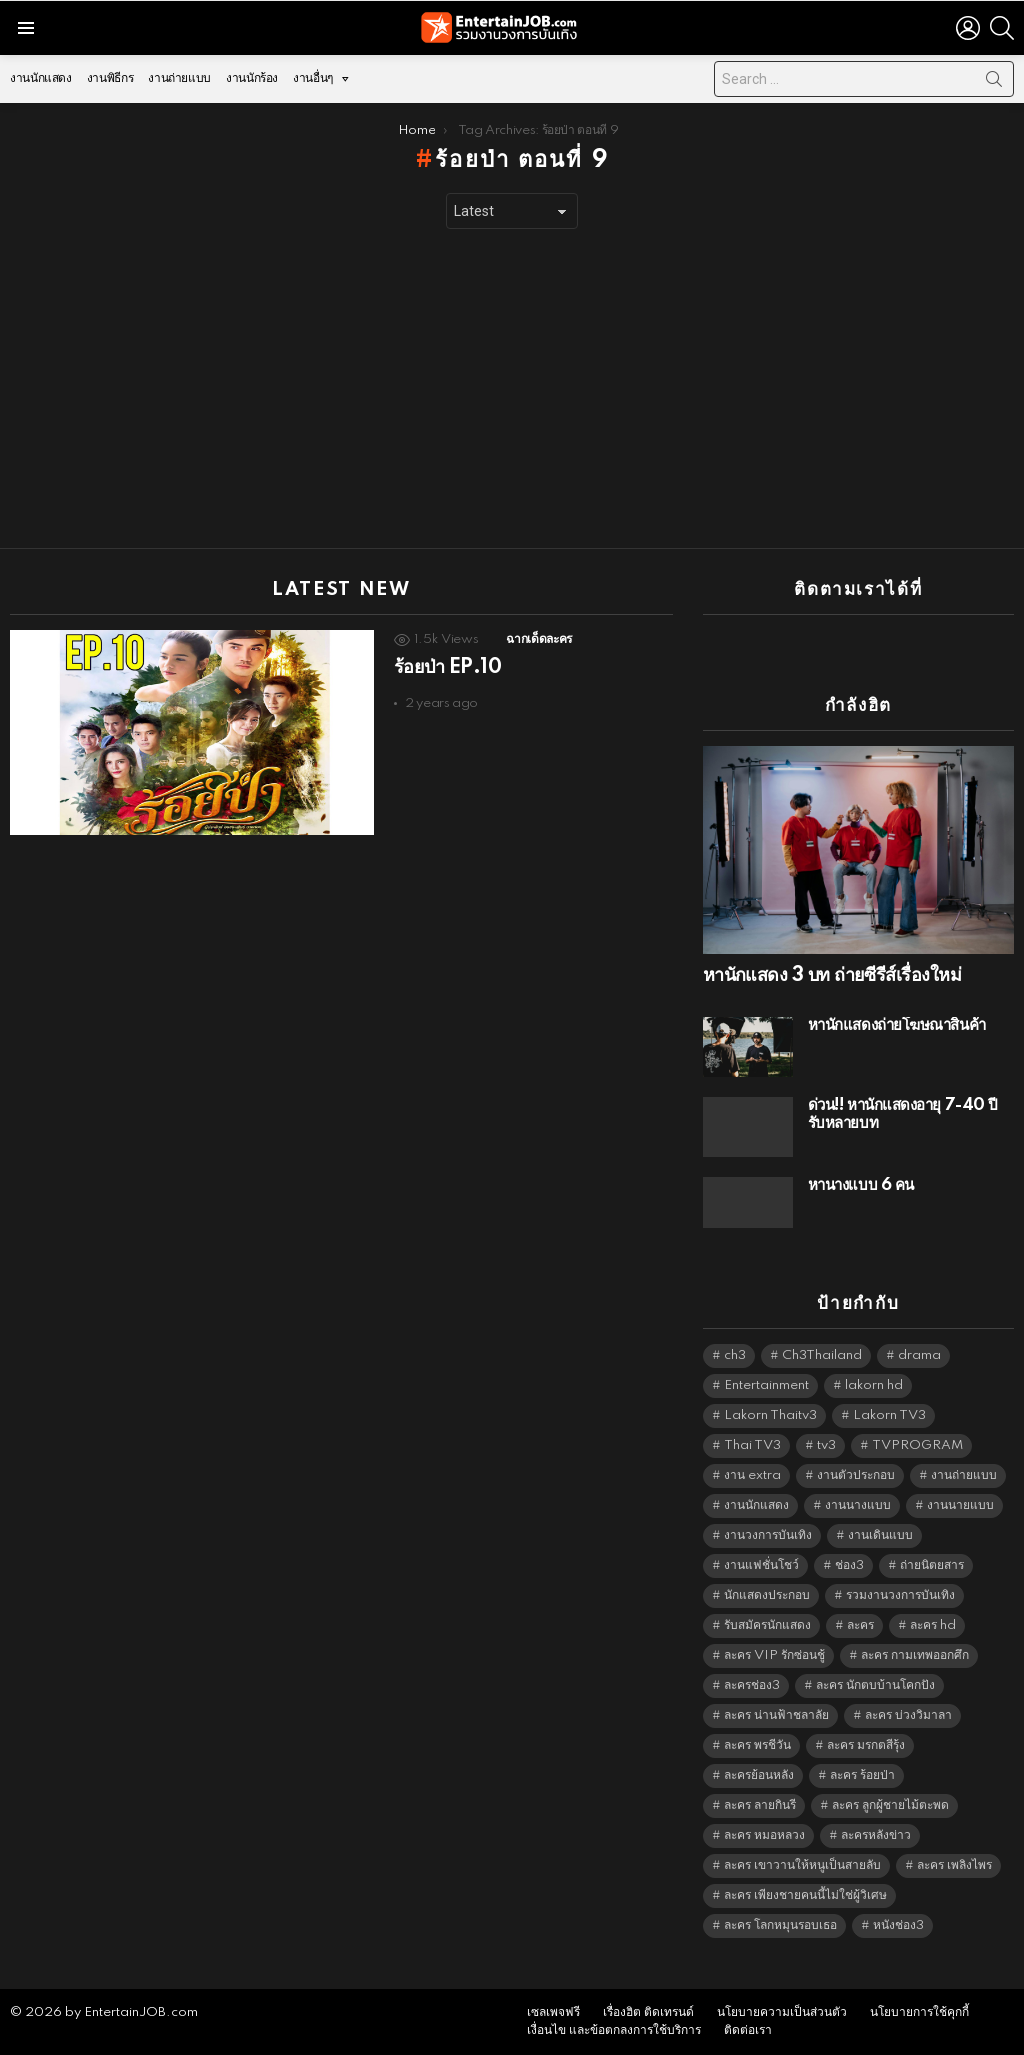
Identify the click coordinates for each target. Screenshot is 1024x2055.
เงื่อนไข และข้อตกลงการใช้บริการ (614, 2030)
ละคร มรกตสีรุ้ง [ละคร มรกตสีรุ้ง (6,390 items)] (866, 1745)
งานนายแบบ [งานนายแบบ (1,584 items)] (960, 1505)
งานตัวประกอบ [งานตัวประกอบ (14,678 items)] (856, 1475)
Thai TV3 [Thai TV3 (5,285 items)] (752, 1445)
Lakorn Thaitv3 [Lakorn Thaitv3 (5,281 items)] (770, 1415)
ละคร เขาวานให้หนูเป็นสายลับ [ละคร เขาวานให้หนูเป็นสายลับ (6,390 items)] (802, 1865)
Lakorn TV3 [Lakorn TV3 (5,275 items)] (889, 1415)
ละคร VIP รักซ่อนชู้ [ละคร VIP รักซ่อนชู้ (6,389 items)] (774, 1655)
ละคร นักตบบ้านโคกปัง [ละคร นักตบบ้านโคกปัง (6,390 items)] (875, 1685)
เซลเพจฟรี (553, 2012)
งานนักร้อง (252, 78)
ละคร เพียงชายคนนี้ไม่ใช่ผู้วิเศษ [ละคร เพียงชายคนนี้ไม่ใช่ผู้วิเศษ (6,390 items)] (805, 1895)
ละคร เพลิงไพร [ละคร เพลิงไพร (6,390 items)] (954, 1865)
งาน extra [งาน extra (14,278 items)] (752, 1475)
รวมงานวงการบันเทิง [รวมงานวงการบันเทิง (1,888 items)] (900, 1595)
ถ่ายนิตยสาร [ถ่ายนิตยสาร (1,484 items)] (932, 1565)
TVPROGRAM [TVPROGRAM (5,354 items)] (917, 1445)
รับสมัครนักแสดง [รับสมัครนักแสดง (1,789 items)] (767, 1625)
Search (994, 83)
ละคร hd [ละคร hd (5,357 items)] (933, 1625)
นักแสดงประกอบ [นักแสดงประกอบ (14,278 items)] (767, 1595)
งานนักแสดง (41, 78)
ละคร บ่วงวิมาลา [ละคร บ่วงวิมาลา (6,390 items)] (908, 1715)
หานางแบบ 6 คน (861, 1185)
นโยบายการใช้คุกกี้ (919, 2012)
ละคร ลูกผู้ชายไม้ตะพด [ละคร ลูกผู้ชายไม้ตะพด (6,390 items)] (890, 1805)
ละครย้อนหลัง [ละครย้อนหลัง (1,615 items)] (759, 1775)
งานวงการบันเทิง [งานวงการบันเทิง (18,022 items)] (768, 1535)
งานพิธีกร (110, 78)
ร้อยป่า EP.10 (447, 668)
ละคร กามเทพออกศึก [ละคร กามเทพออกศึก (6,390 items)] (915, 1655)
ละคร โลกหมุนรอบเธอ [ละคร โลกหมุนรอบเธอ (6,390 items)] (780, 1925)
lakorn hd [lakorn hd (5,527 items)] (874, 1385)
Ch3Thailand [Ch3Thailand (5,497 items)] (822, 1355)
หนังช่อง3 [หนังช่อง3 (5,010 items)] (898, 1925)
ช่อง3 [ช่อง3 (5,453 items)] (849, 1565)
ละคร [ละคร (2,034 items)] (860, 1625)
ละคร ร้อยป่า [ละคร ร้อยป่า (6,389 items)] (862, 1775)
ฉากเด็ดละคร (538, 639)
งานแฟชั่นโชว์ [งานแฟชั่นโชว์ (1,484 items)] (761, 1565)
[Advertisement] (512, 389)
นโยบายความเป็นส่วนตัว (782, 2012)
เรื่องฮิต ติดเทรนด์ (648, 2012)
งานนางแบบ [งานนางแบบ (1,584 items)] (858, 1505)
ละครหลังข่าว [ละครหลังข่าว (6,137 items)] (876, 1835)
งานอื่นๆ (313, 83)
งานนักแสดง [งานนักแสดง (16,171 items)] (756, 1505)
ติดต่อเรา (748, 2030)
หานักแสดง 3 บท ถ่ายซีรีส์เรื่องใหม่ (832, 976)
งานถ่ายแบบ (179, 78)
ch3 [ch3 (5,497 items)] (735, 1355)
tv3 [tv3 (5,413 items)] (826, 1445)
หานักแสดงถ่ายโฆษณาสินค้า (897, 1025)
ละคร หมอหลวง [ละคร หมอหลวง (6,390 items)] (764, 1835)
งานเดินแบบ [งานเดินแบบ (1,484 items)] (880, 1535)
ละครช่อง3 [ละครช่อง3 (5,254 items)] (752, 1685)
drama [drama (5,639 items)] (919, 1355)
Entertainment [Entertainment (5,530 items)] (766, 1385)
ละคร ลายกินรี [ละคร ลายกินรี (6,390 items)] (760, 1805)
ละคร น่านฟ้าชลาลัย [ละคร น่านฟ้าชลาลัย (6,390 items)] (776, 1715)
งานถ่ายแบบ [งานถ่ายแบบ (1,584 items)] (964, 1475)
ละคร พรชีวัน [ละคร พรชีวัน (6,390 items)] (757, 1745)
